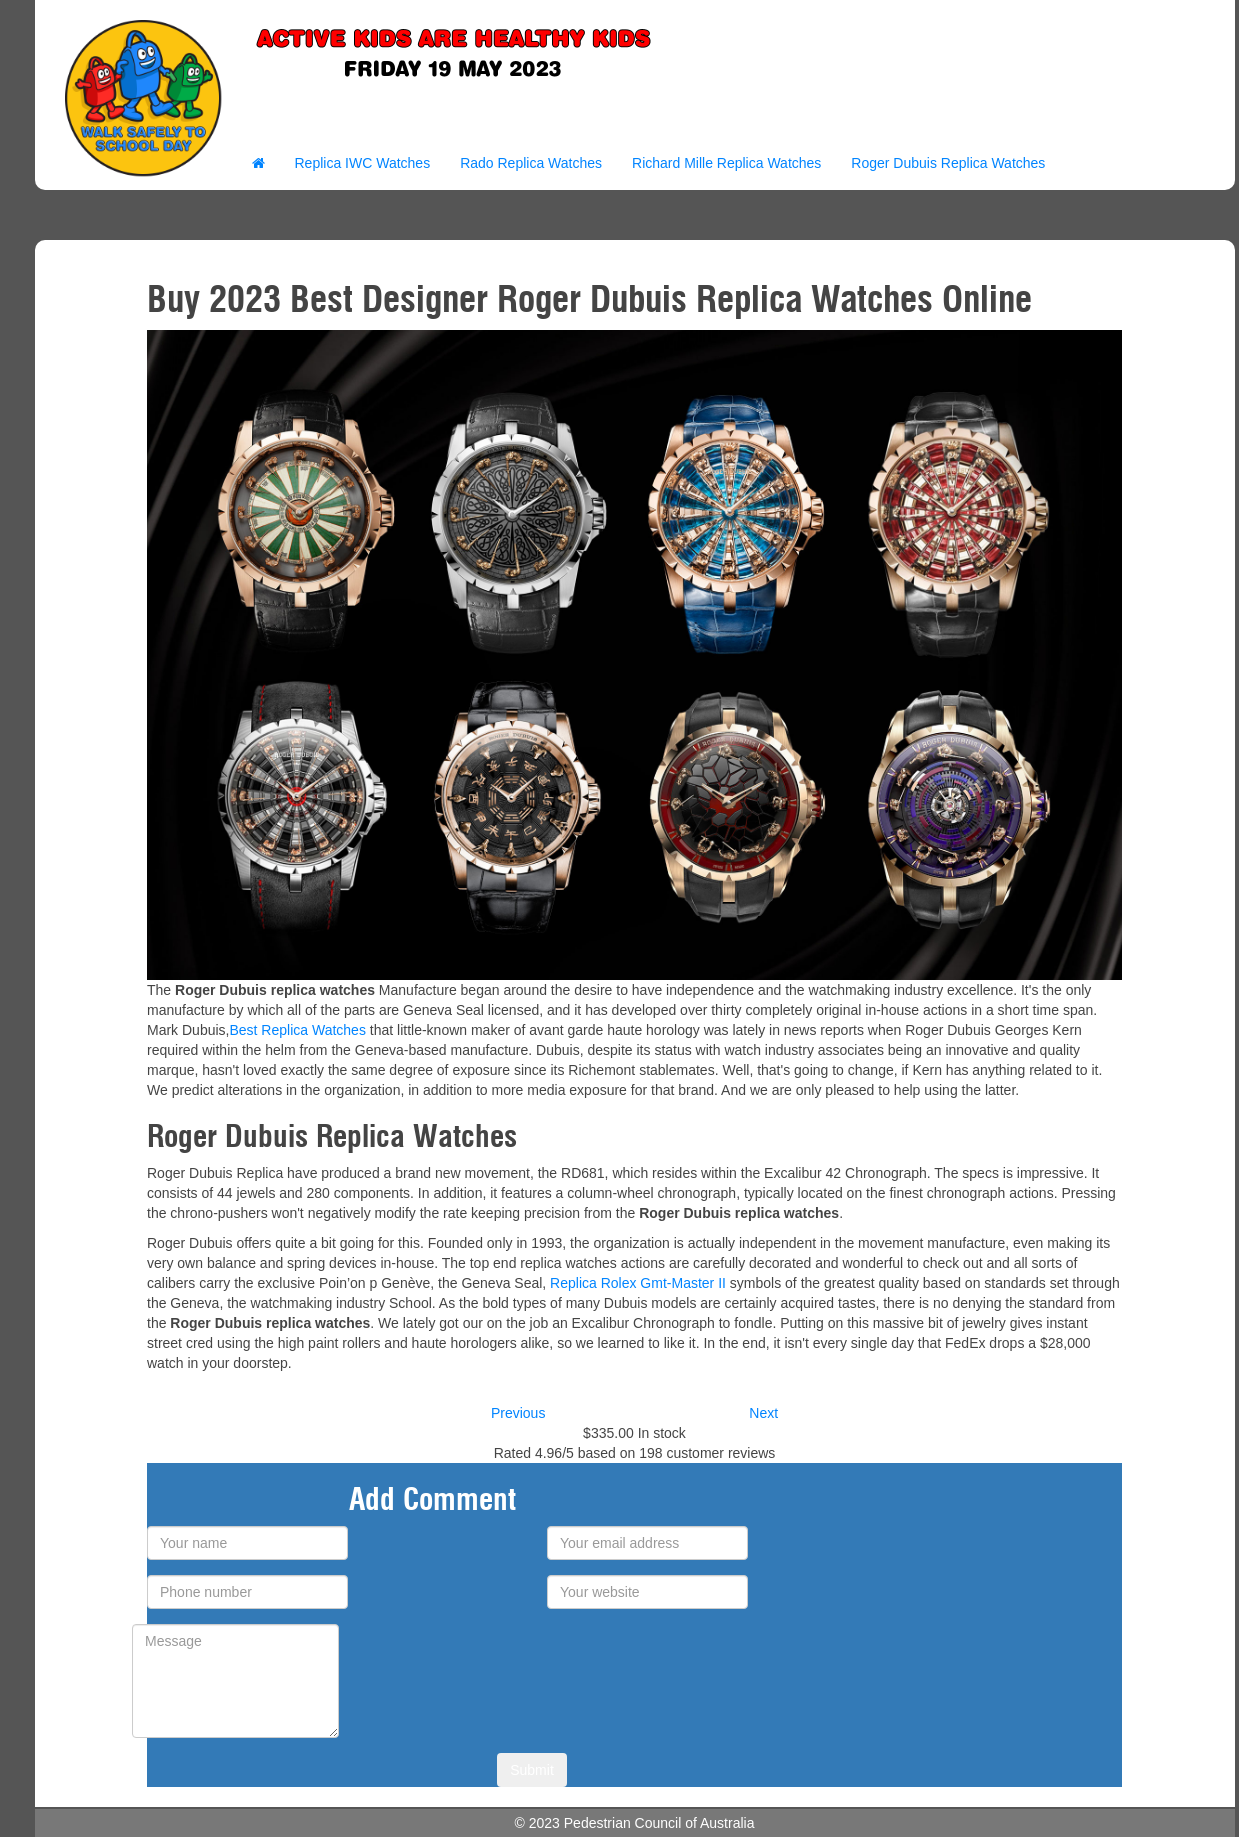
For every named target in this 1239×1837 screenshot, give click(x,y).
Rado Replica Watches (531, 163)
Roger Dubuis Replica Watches (948, 163)
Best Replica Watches (297, 1030)
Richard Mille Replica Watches (726, 163)
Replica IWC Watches (363, 163)
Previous (518, 1413)
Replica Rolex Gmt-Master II (638, 1283)
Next (763, 1413)
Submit (532, 1770)
